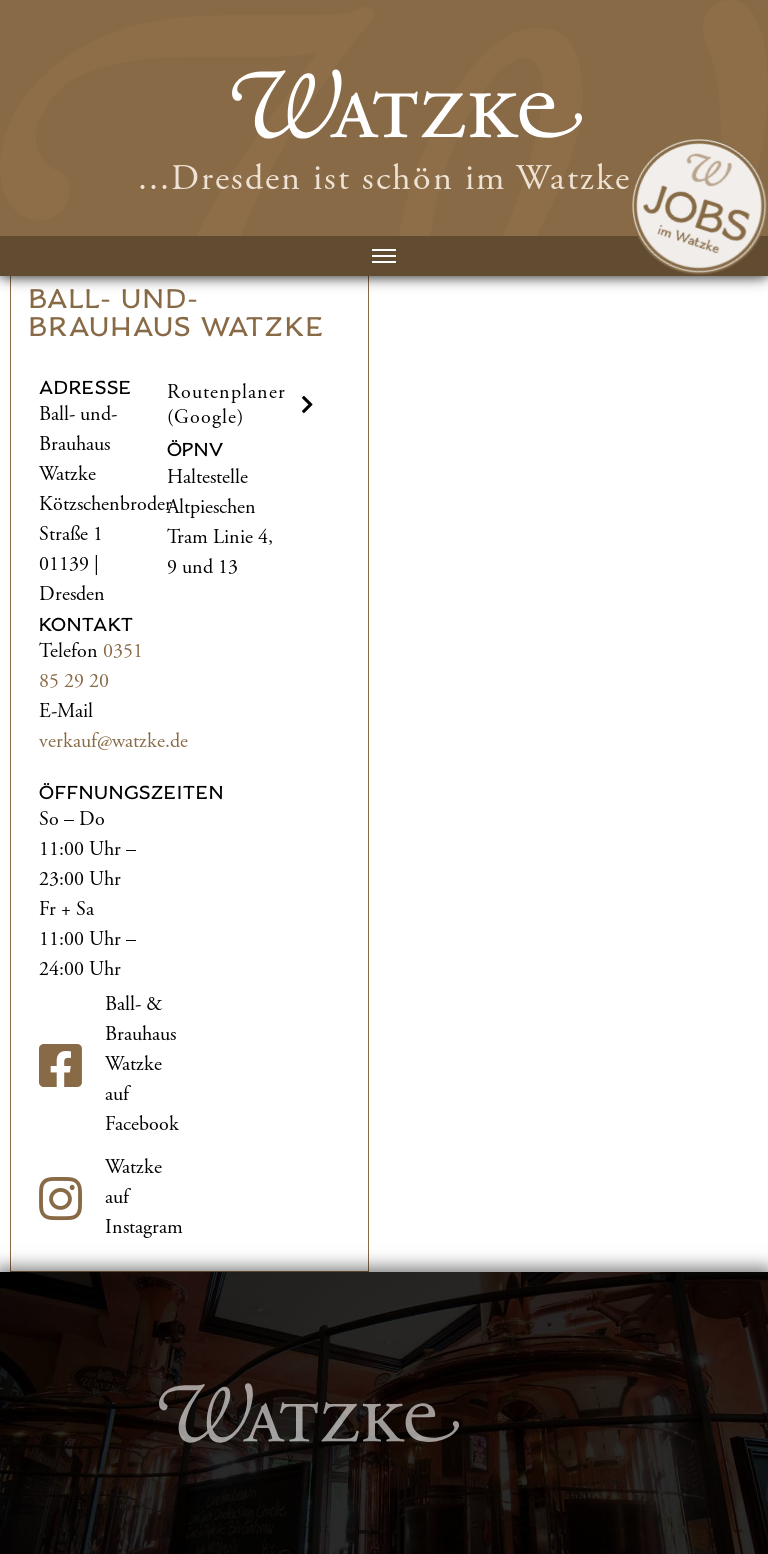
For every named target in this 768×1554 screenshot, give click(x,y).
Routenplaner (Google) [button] (243, 405)
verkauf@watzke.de (113, 741)
